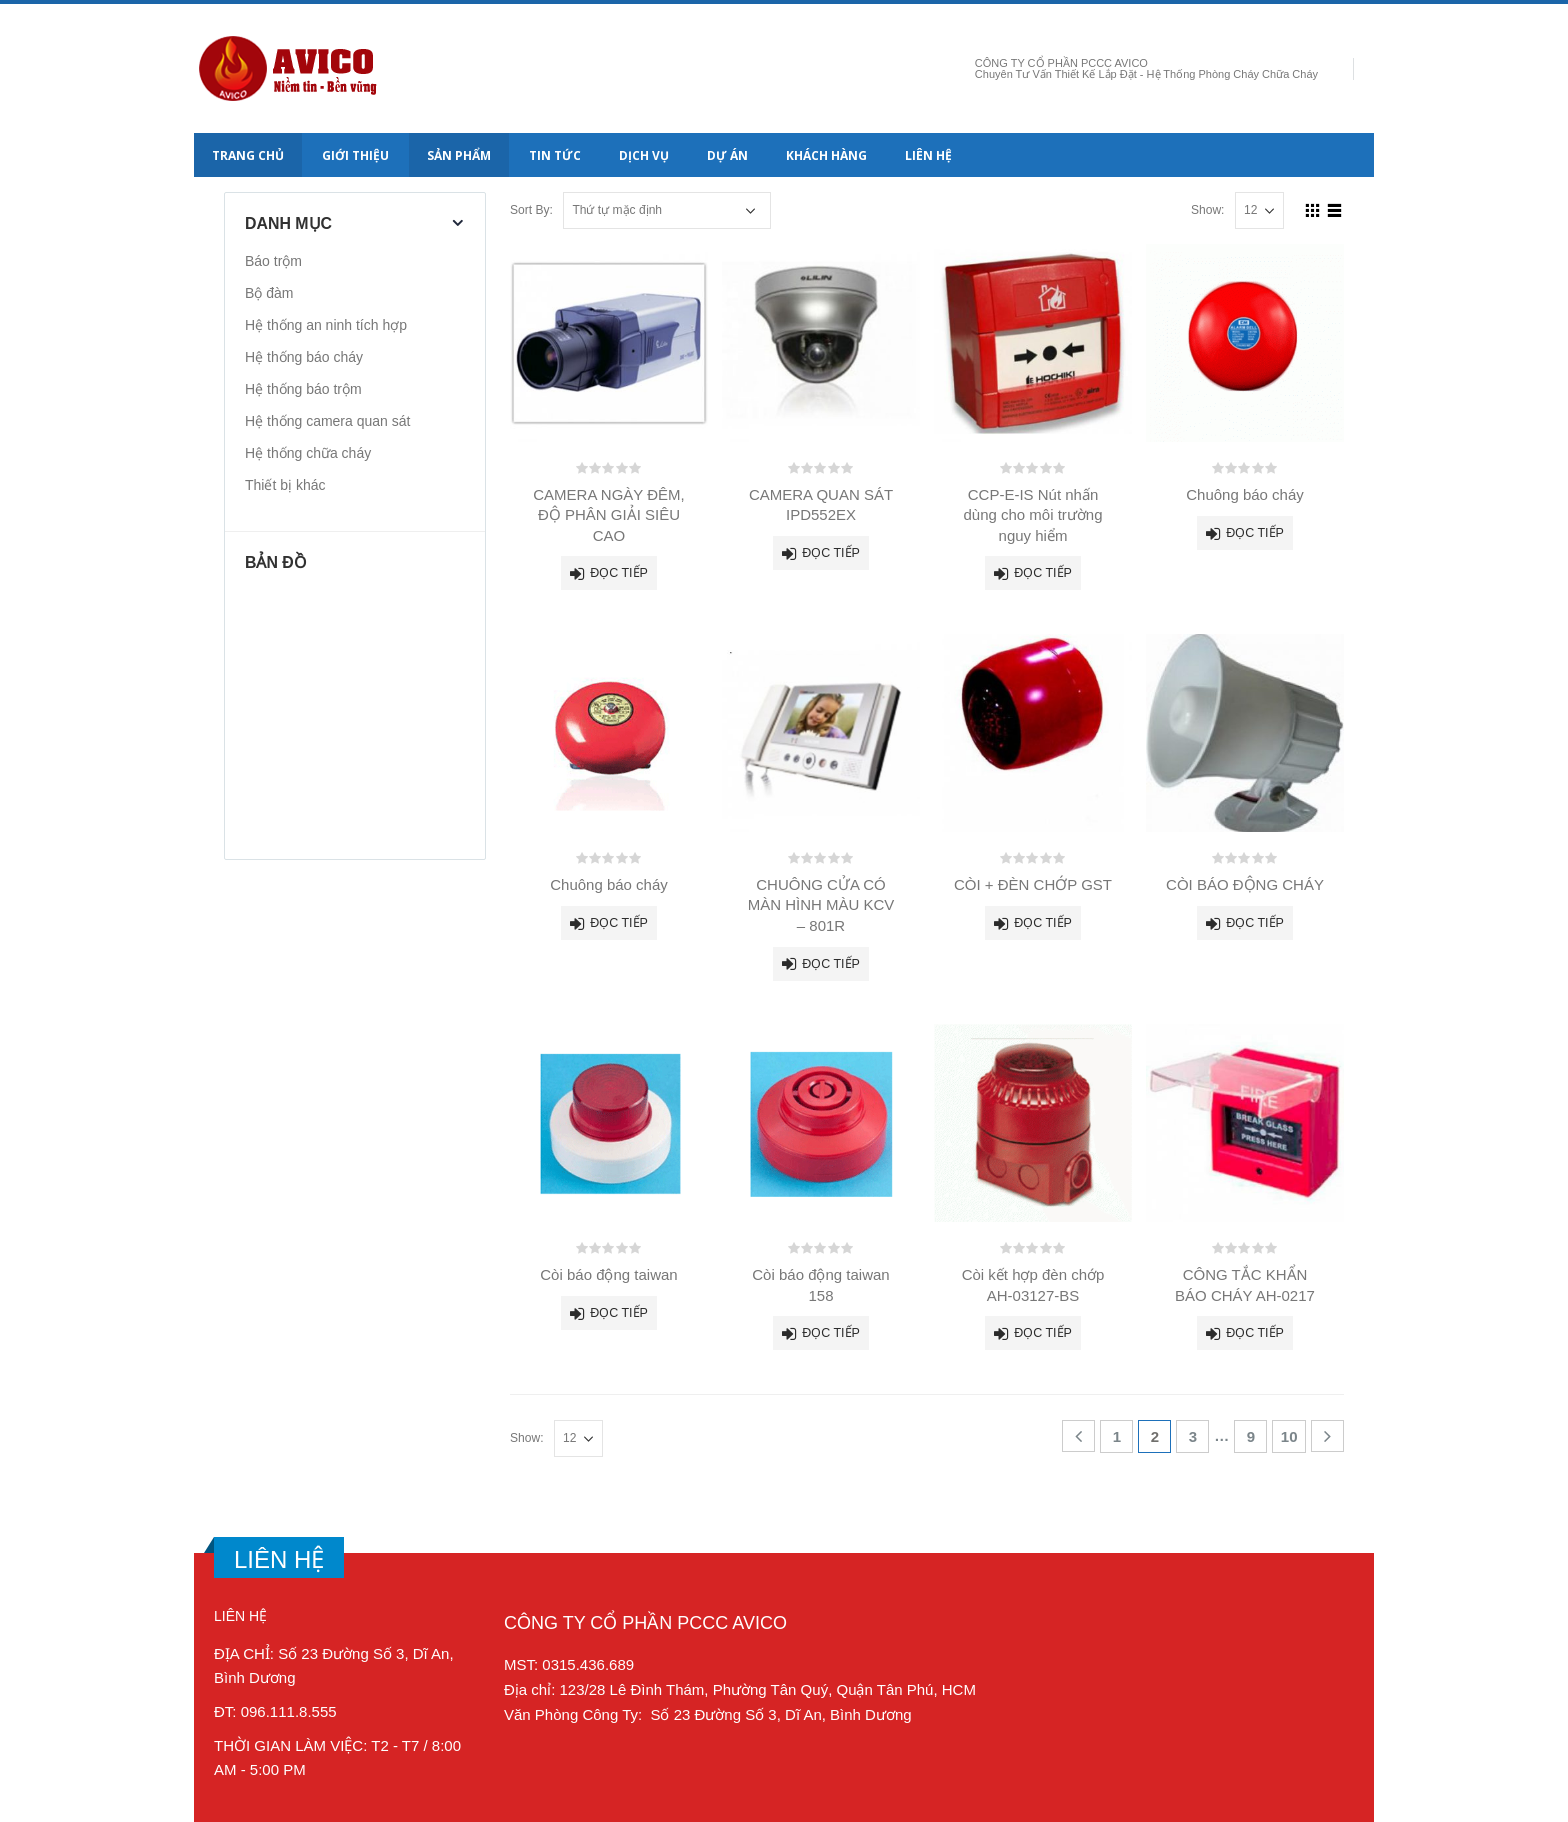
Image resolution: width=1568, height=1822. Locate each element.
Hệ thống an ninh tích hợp (326, 325)
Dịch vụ (644, 155)
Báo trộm (273, 261)
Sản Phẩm (459, 155)
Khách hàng (826, 155)
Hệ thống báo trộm (303, 389)
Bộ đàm (269, 293)
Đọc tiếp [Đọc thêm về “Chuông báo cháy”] (1255, 533)
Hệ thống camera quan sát (327, 421)
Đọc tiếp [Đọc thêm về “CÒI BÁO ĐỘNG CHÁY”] (1255, 923)
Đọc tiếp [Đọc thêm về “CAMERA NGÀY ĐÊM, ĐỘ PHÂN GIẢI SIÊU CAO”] (619, 573)
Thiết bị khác (285, 485)
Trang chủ (248, 155)
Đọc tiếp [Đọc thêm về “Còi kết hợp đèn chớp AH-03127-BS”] (1043, 1333)
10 (1289, 1436)
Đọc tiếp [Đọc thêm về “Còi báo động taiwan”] (619, 1313)
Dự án (727, 155)
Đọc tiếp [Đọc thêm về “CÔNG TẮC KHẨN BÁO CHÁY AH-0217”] (1255, 1333)
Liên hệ (928, 155)
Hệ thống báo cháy (304, 357)
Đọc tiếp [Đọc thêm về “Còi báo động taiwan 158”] (831, 1333)
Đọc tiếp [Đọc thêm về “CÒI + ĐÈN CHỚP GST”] (1043, 923)
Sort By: (531, 210)
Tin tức (555, 155)
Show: (1208, 210)
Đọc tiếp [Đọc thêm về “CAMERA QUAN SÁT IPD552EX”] (831, 553)
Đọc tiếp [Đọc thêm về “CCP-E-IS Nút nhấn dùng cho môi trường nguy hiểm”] (1043, 573)
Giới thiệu (355, 155)
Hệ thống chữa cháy (308, 453)
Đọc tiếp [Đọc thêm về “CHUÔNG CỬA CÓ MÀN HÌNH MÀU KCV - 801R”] (831, 964)
